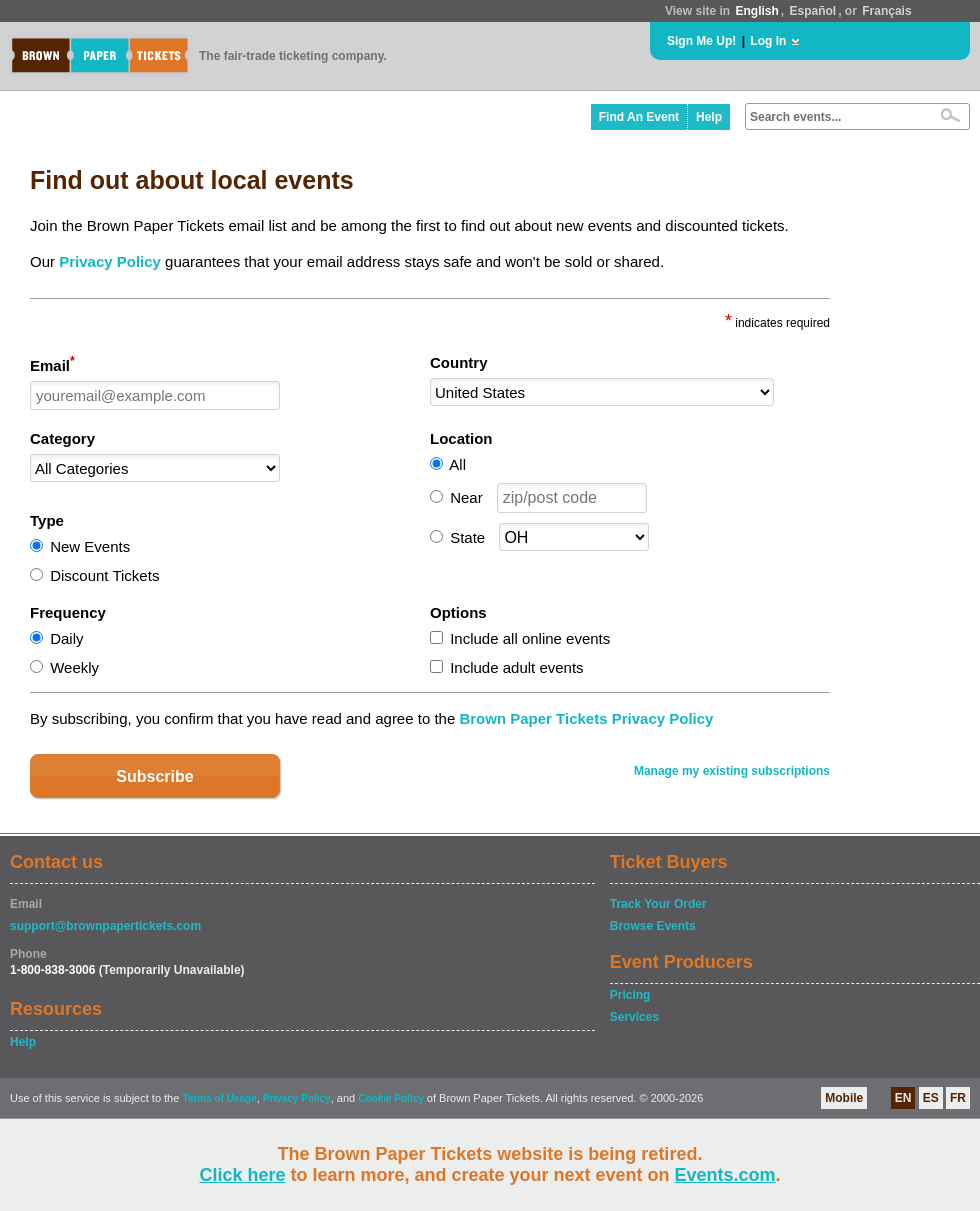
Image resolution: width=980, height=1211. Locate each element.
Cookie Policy (391, 1098)
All (457, 464)
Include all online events (530, 638)
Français (886, 11)
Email (52, 364)
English (756, 11)
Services (634, 1017)
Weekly (74, 667)
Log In (768, 41)
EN (903, 1098)
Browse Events (653, 926)
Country (459, 362)
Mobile (844, 1098)
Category (62, 438)
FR (958, 1098)
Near (466, 497)
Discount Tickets (104, 575)
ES (931, 1098)
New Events (90, 546)
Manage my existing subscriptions (732, 771)
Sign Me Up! (701, 41)
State (467, 537)
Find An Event (639, 117)
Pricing (630, 995)
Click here (242, 1175)
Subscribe (154, 776)
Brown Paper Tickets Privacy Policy (586, 718)
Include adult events (516, 667)
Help (709, 117)
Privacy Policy (110, 261)
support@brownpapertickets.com (105, 926)
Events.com (725, 1175)
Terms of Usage (219, 1098)
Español (813, 11)
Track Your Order (658, 904)
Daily (66, 638)
